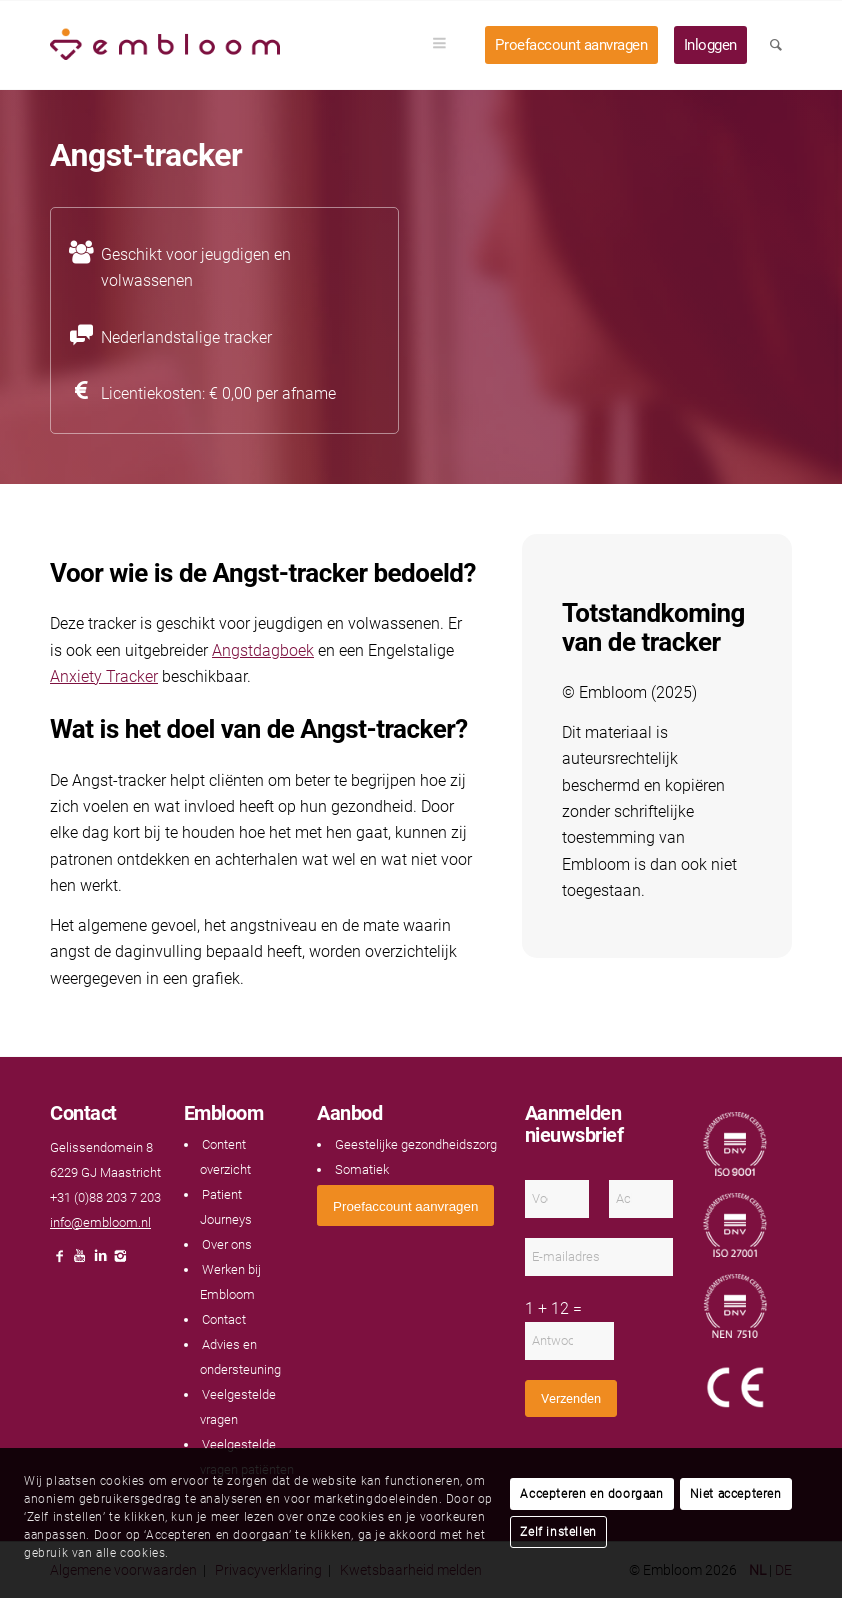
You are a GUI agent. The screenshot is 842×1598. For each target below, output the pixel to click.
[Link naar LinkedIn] (100, 1261)
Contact (224, 1319)
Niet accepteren (736, 1494)
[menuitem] (446, 45)
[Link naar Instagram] (120, 1261)
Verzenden (571, 1398)
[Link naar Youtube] (80, 1261)
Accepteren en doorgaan (591, 1494)
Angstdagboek (263, 650)
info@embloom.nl (100, 1222)
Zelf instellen (558, 1532)
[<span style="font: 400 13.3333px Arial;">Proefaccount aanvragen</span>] (405, 1205)
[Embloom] (165, 45)
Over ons (227, 1244)
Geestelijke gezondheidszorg (416, 1144)
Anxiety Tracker (104, 676)
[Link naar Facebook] (60, 1261)
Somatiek (362, 1169)
